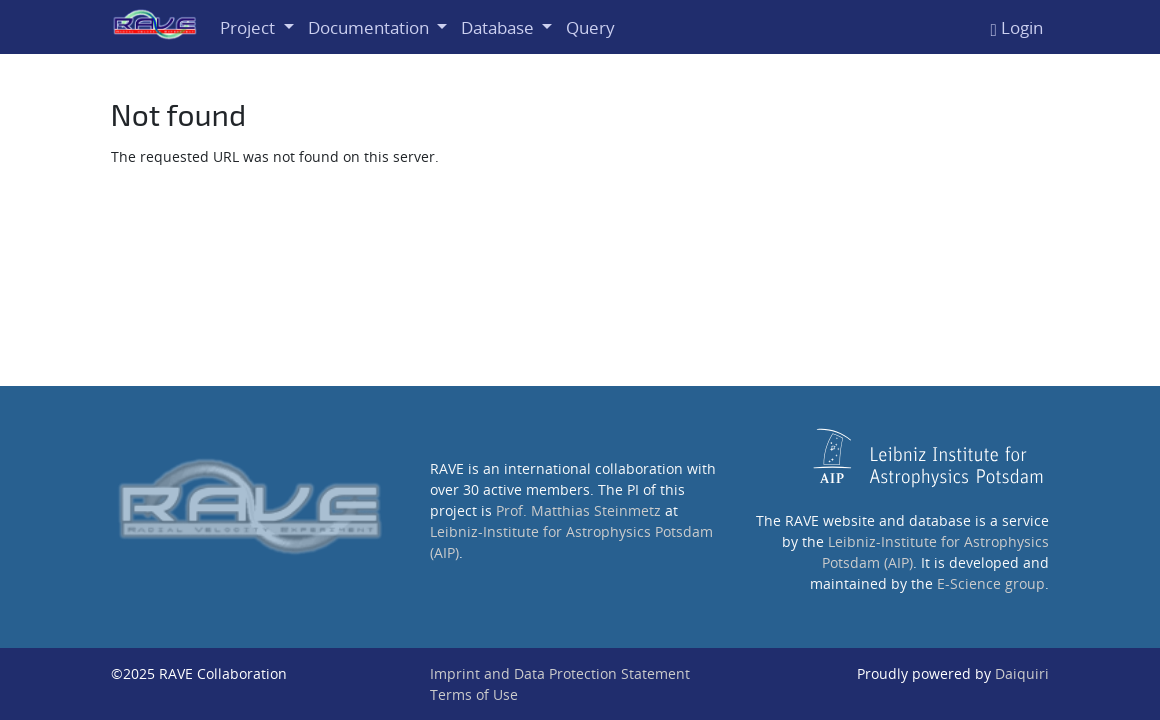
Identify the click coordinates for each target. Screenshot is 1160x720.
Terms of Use (474, 694)
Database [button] (499, 27)
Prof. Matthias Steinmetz (578, 510)
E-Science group (991, 583)
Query (590, 27)
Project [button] (249, 27)
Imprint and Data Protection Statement (560, 673)
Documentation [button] (370, 27)
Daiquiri (1022, 673)
